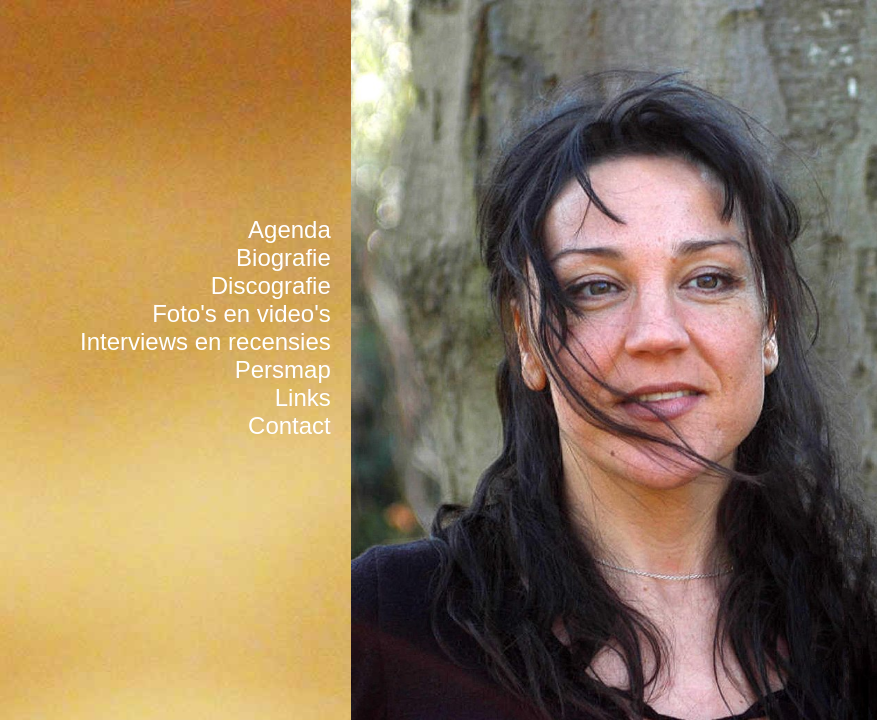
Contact (289, 425)
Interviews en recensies (205, 341)
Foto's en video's (241, 313)
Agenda (289, 229)
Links (303, 397)
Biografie (283, 257)
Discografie (271, 285)
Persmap (283, 369)
